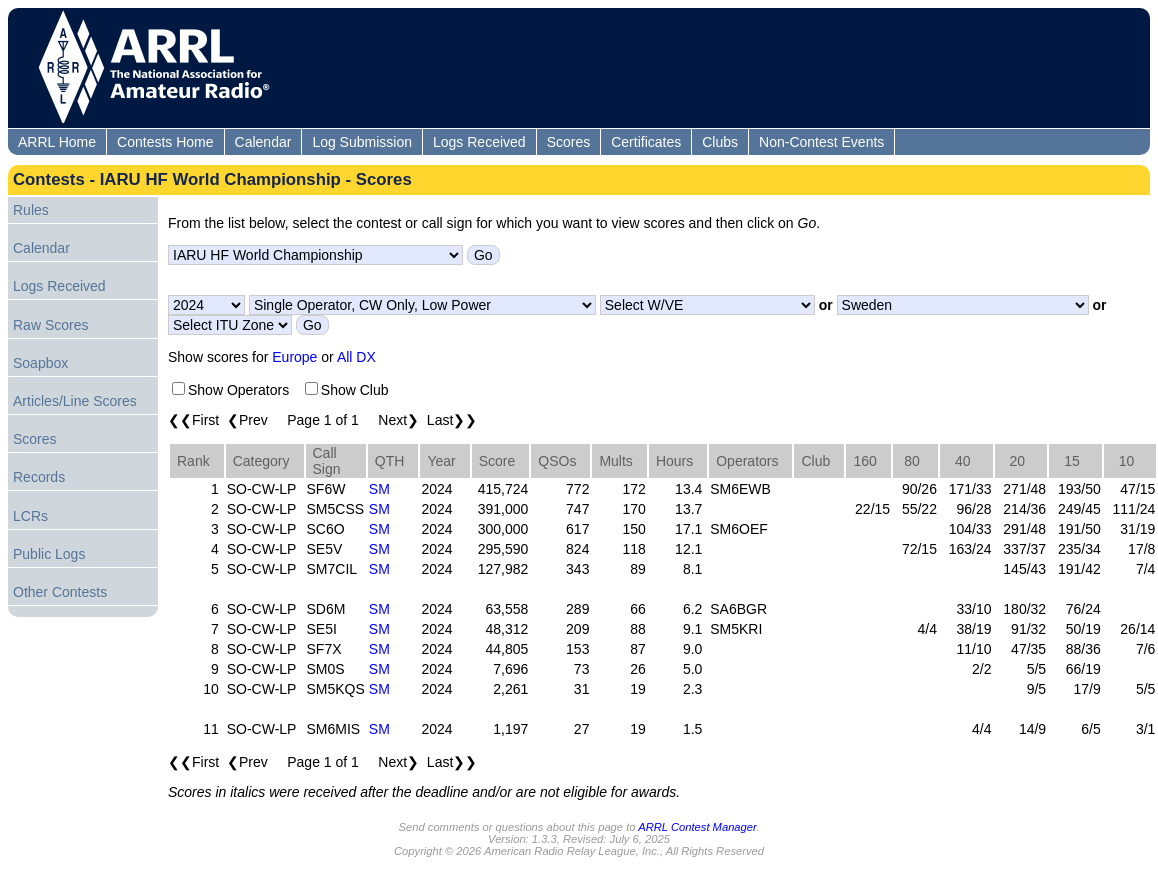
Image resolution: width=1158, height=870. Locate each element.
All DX (356, 357)
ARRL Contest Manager (697, 827)
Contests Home (165, 142)
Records (39, 477)
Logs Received (479, 142)
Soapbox (40, 363)
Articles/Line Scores (75, 401)
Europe (294, 357)
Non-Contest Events (821, 142)
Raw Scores (50, 325)
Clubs (720, 142)
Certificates (646, 142)
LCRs (30, 516)
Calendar (263, 142)
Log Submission (362, 142)
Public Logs (49, 554)
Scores (569, 142)
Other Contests (60, 592)
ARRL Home (57, 142)
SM (379, 489)
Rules (31, 210)
